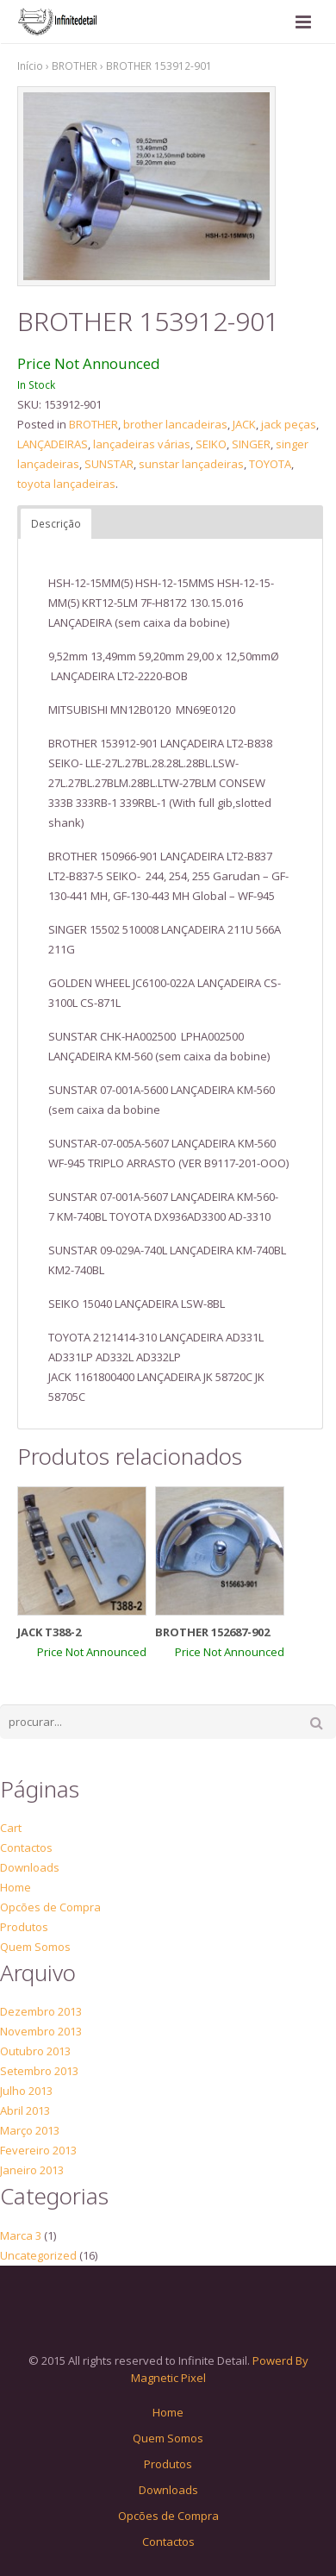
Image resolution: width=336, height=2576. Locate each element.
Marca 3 (20, 2235)
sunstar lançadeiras (191, 464)
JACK (244, 424)
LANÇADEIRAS (52, 444)
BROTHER (74, 66)
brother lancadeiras (175, 424)
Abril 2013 (25, 2110)
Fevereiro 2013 (38, 2150)
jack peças (288, 424)
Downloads (29, 1867)
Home (15, 1887)
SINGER (251, 444)
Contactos (26, 1847)
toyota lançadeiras (66, 483)
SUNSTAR (109, 464)
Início (30, 66)
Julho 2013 (26, 2090)
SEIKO (211, 444)
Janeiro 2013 (32, 2170)
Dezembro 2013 (41, 2011)
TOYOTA (270, 464)
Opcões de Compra (50, 1907)
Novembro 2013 (41, 2031)
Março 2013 (29, 2130)
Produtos (24, 1927)
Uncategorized (38, 2255)
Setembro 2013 (39, 2071)
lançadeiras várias (141, 444)
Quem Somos (35, 1946)
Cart (11, 1827)
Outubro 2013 (35, 2051)
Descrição (56, 523)
